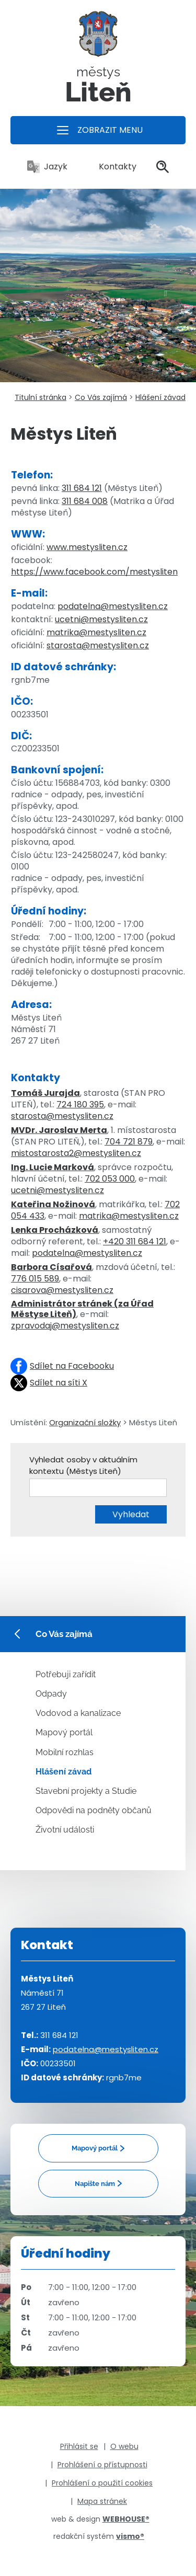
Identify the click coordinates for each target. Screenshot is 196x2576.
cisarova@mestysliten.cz (62, 1290)
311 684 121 (82, 488)
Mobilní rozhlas (65, 1752)
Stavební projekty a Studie (86, 1791)
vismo (130, 2536)
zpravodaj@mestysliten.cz (65, 1326)
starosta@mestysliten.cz (98, 645)
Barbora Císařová (51, 1267)
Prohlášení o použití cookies (102, 2483)
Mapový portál (64, 1732)
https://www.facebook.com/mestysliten (94, 572)
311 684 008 (85, 501)
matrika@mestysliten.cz (96, 632)
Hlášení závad (160, 397)
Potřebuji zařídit (66, 1674)
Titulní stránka (40, 397)
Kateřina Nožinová (53, 1204)
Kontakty (111, 167)
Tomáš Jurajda (45, 1093)
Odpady (51, 1694)
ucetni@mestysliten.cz (101, 619)
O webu (124, 2446)
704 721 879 (129, 1142)
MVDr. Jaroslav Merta (59, 1130)
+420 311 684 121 (134, 1241)
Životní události (65, 1830)
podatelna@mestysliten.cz (112, 606)
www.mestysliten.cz (87, 547)
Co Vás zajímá (101, 397)
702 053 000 (110, 1179)
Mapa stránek (102, 2501)
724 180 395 (80, 1104)
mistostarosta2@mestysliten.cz (76, 1153)
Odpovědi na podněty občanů (94, 1810)
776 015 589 (35, 1279)
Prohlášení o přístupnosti (102, 2464)
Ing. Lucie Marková (52, 1167)
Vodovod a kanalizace (78, 1713)
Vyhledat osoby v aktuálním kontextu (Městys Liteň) (83, 1465)
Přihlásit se (79, 2446)
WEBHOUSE (125, 2519)
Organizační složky (85, 1422)
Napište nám (95, 2184)
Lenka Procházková (54, 1230)
